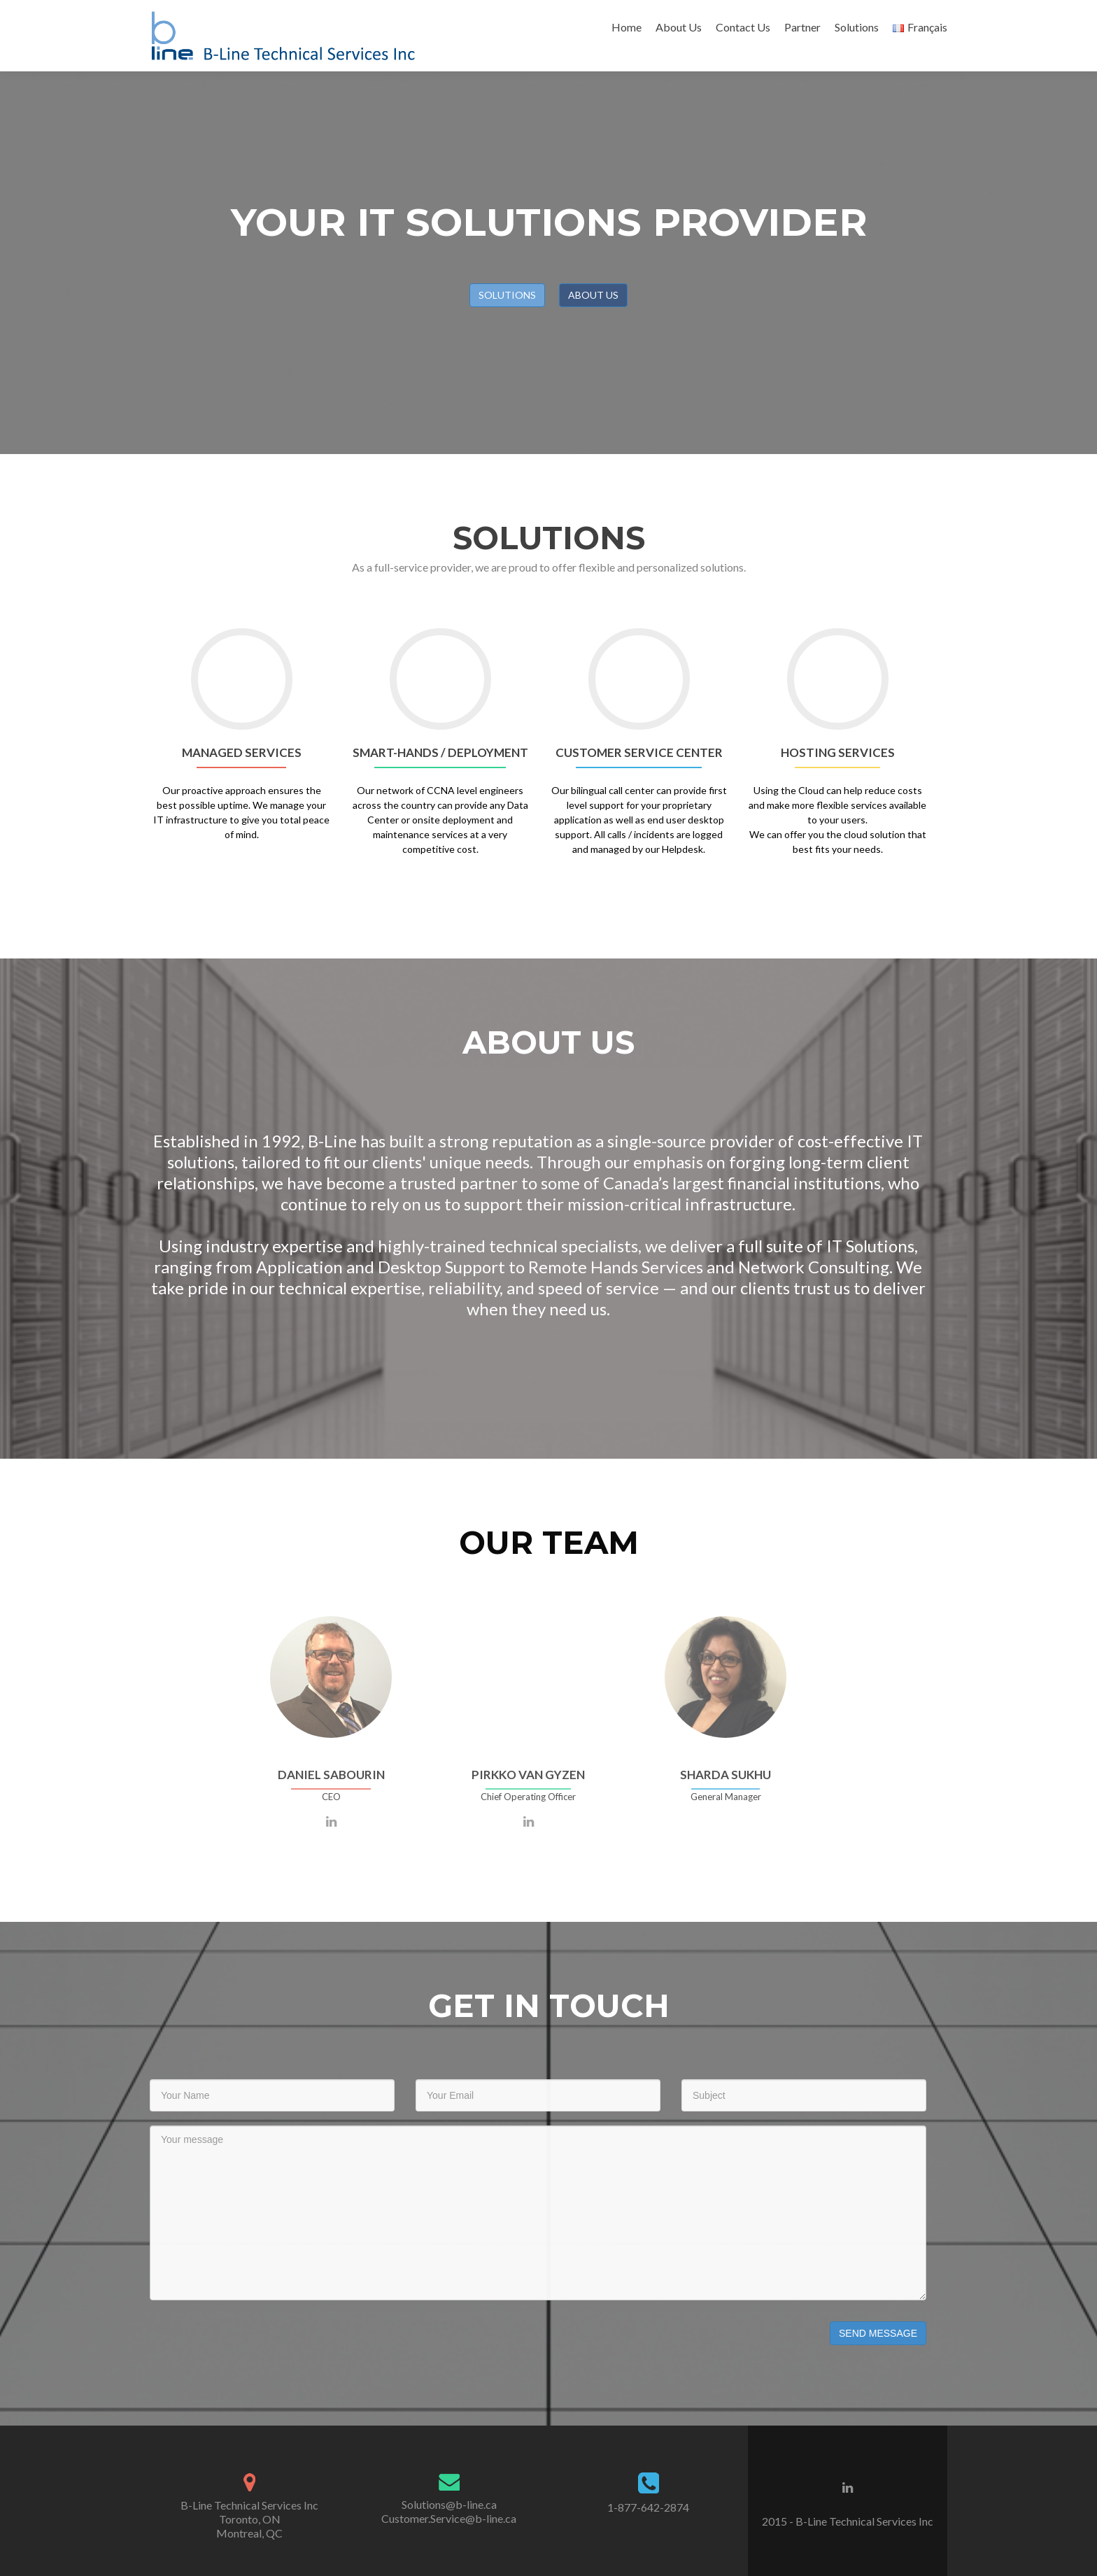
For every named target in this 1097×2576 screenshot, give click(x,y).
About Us (679, 27)
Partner (802, 27)
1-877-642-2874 (648, 2507)
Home (626, 27)
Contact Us (743, 27)
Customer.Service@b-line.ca (448, 2518)
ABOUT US (593, 295)
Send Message (878, 2333)
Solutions (857, 27)
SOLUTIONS (507, 295)
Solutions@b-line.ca (449, 2504)
